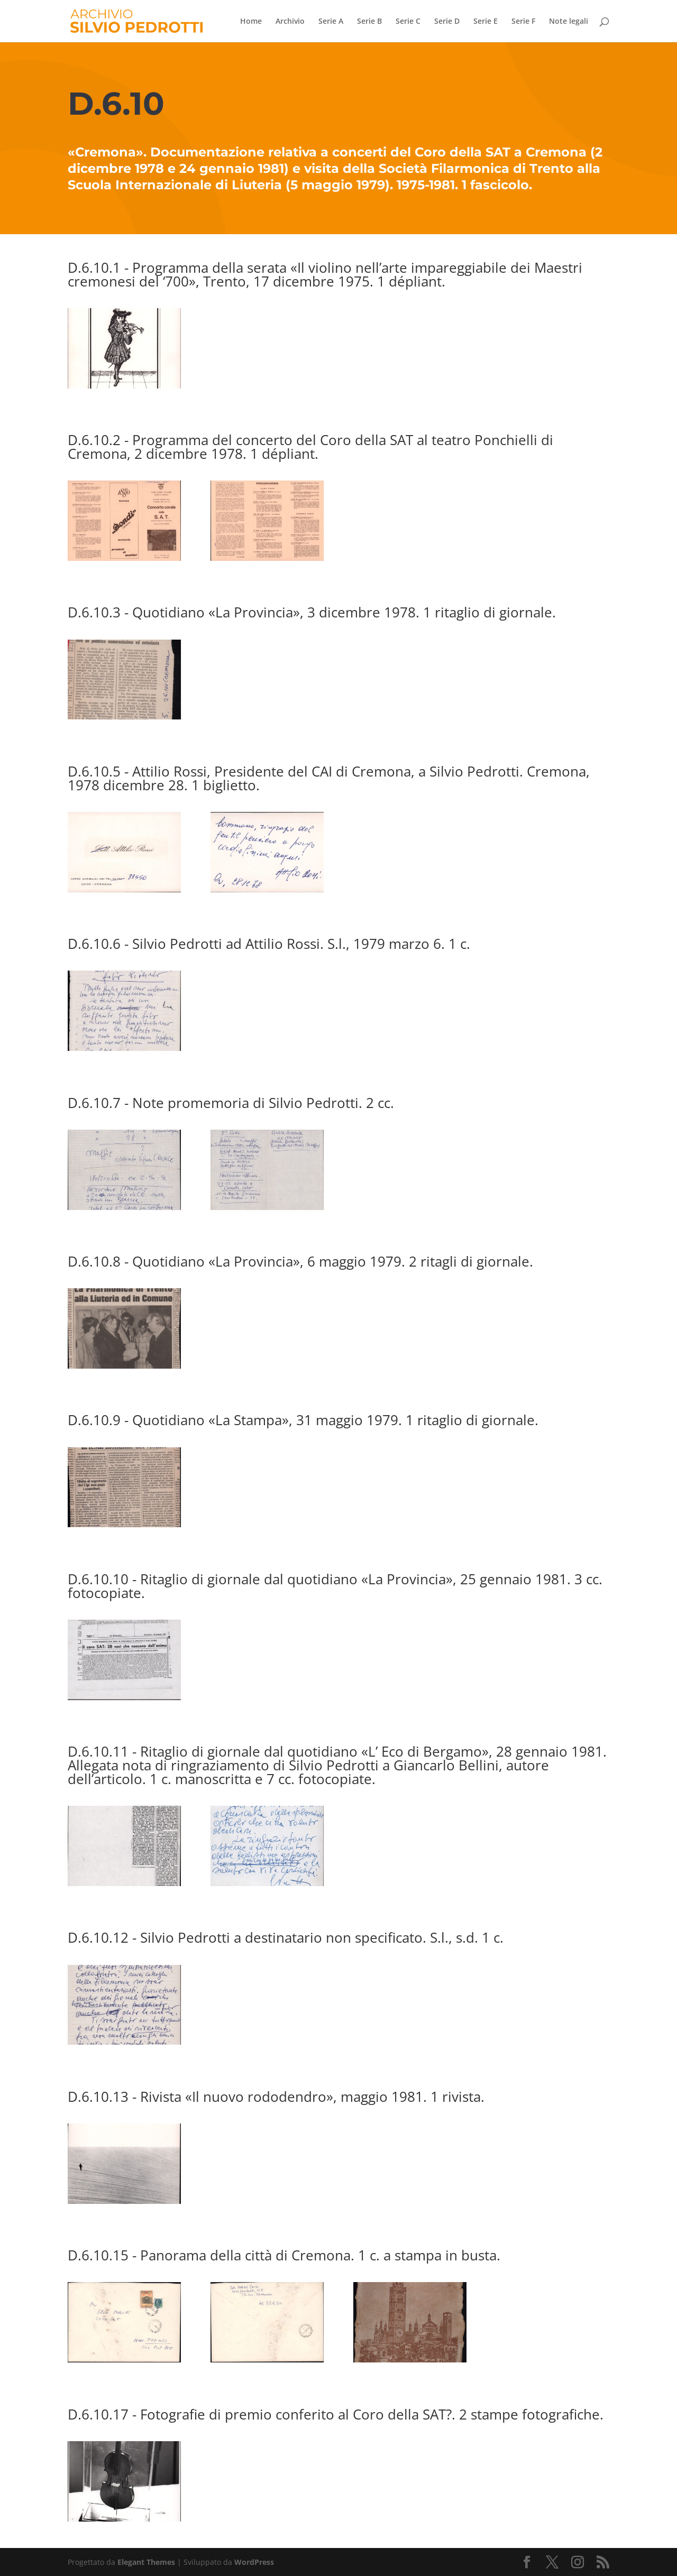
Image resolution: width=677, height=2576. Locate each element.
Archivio (290, 21)
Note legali (568, 21)
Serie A (330, 21)
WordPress (254, 2562)
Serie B (369, 21)
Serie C (408, 21)
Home (251, 21)
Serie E (485, 21)
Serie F (523, 21)
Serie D (447, 21)
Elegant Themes (146, 2562)
